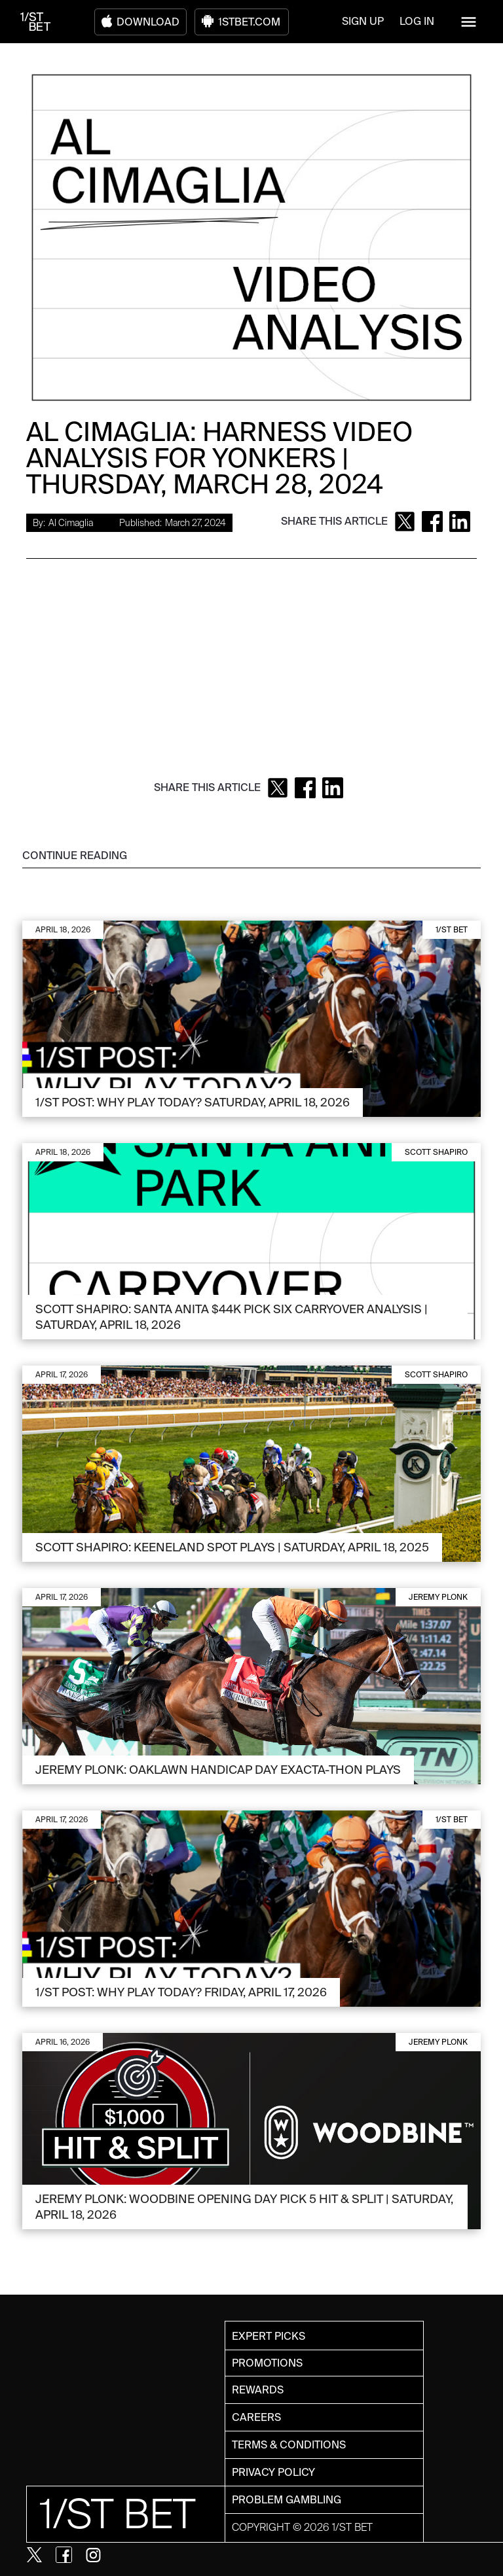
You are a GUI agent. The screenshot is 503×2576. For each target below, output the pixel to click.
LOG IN (417, 21)
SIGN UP (363, 21)
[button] (468, 22)
